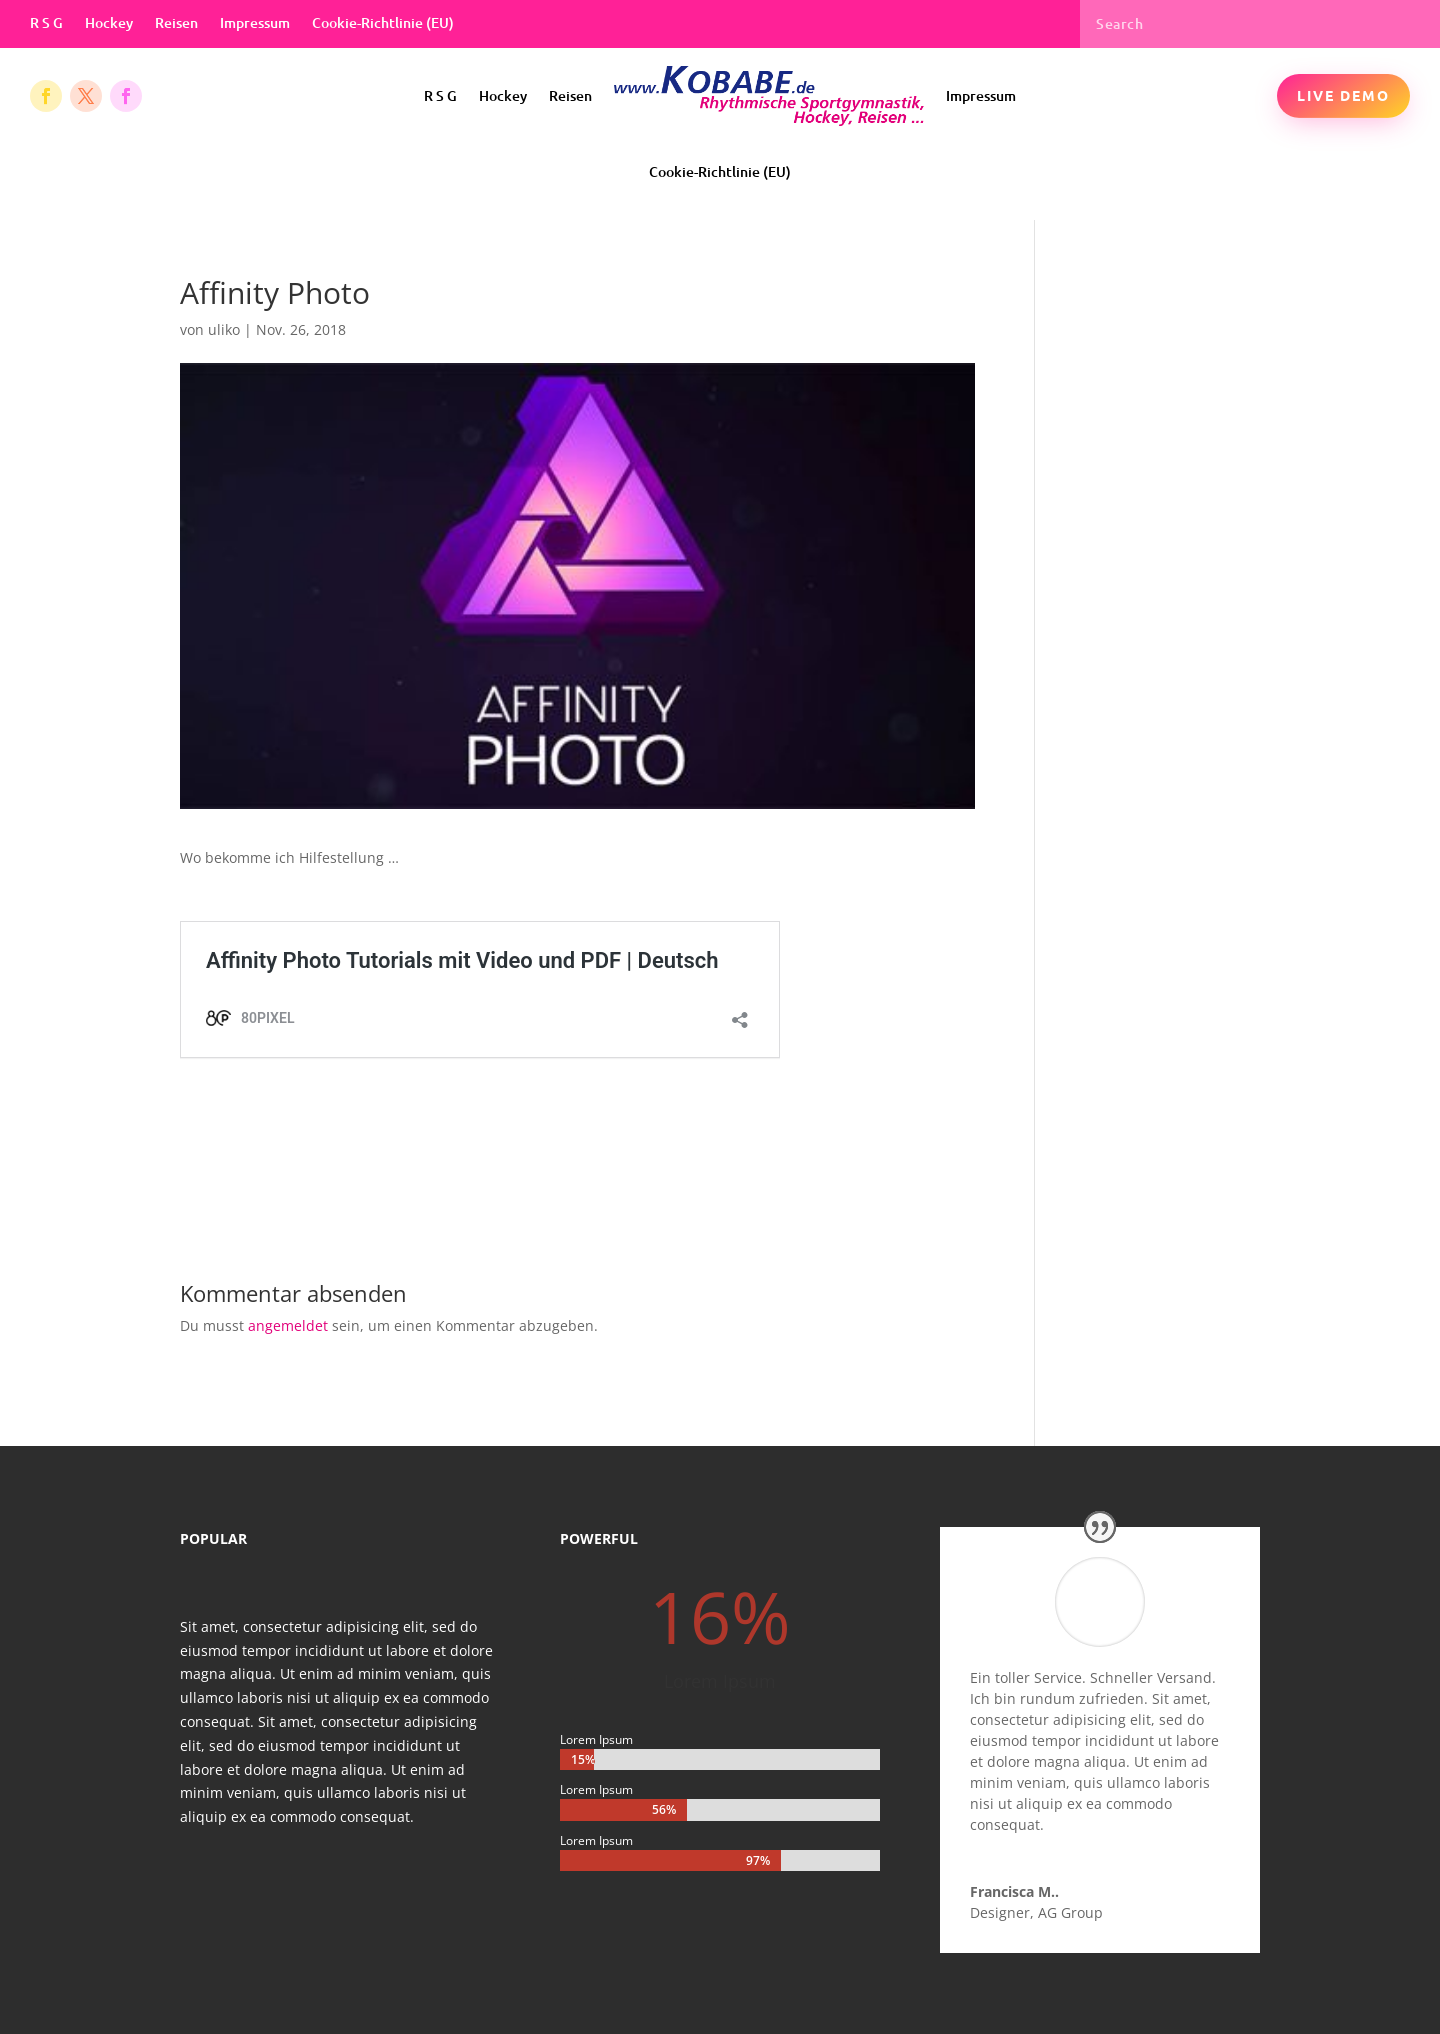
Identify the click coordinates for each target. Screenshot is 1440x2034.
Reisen (176, 24)
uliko (224, 329)
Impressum (255, 24)
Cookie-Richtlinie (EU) (383, 24)
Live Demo (1343, 95)
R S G (46, 24)
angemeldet (288, 1325)
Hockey (109, 24)
